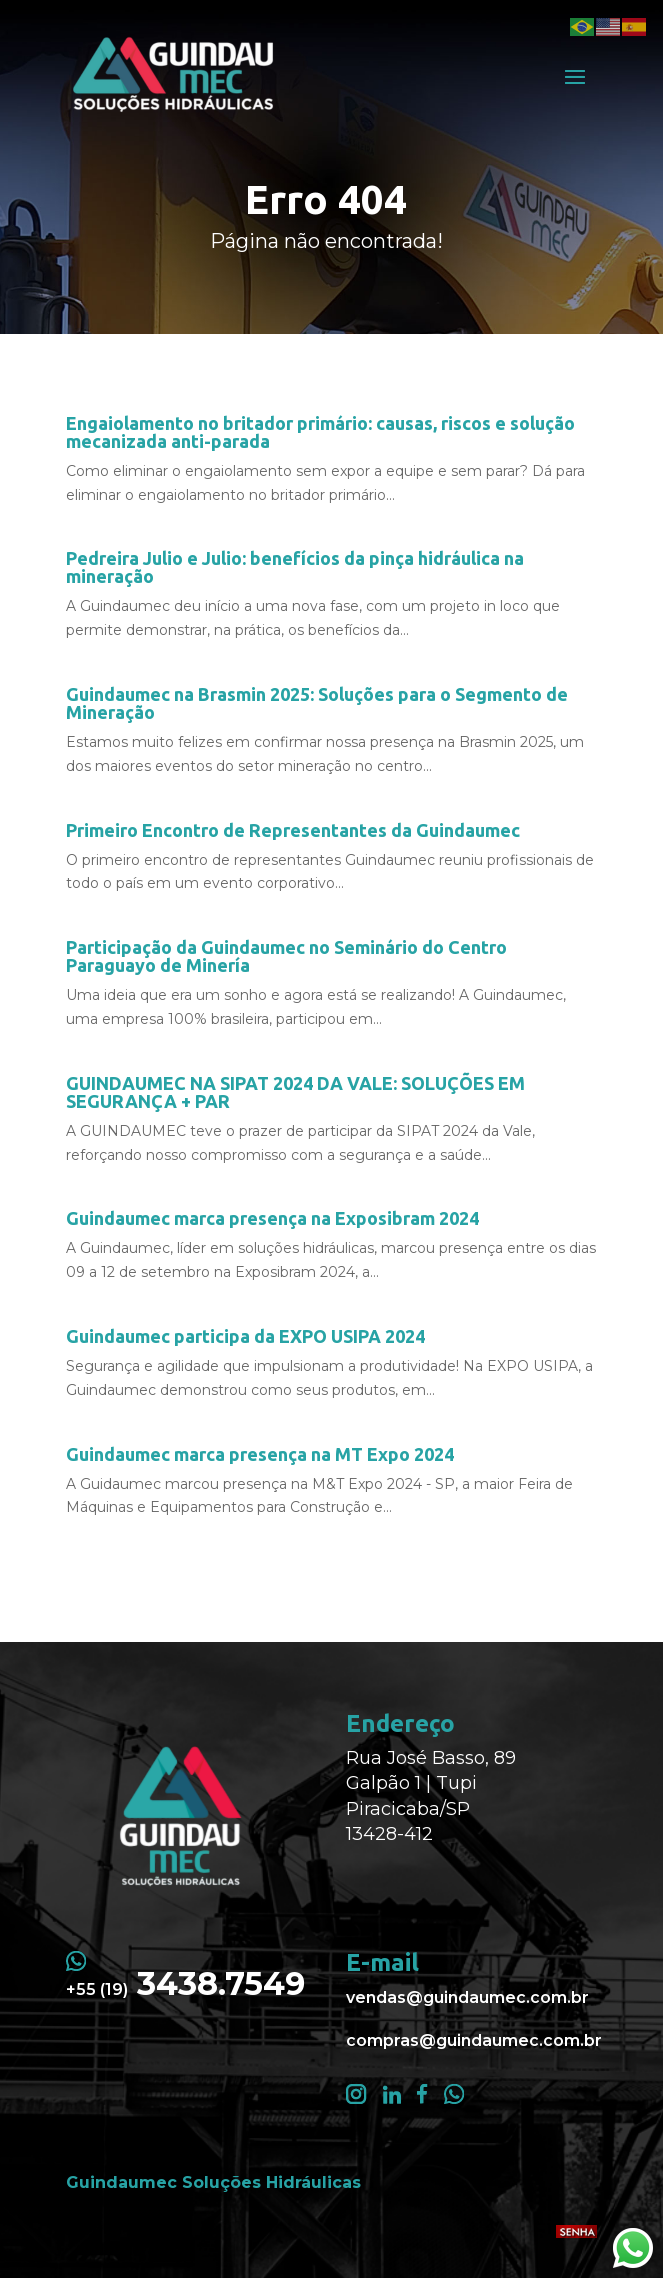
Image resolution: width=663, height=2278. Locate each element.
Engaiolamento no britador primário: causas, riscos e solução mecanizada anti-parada (320, 432)
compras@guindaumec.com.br (474, 2040)
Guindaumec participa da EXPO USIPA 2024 (245, 1336)
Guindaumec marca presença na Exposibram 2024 (272, 1218)
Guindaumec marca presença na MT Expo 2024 (260, 1454)
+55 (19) (185, 1989)
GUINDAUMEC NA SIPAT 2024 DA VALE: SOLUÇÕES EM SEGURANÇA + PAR (295, 1092)
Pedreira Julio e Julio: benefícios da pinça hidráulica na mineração (295, 567)
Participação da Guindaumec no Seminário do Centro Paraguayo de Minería (286, 956)
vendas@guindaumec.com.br (467, 1997)
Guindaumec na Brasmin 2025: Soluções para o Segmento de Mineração (317, 703)
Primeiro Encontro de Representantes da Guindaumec (293, 830)
